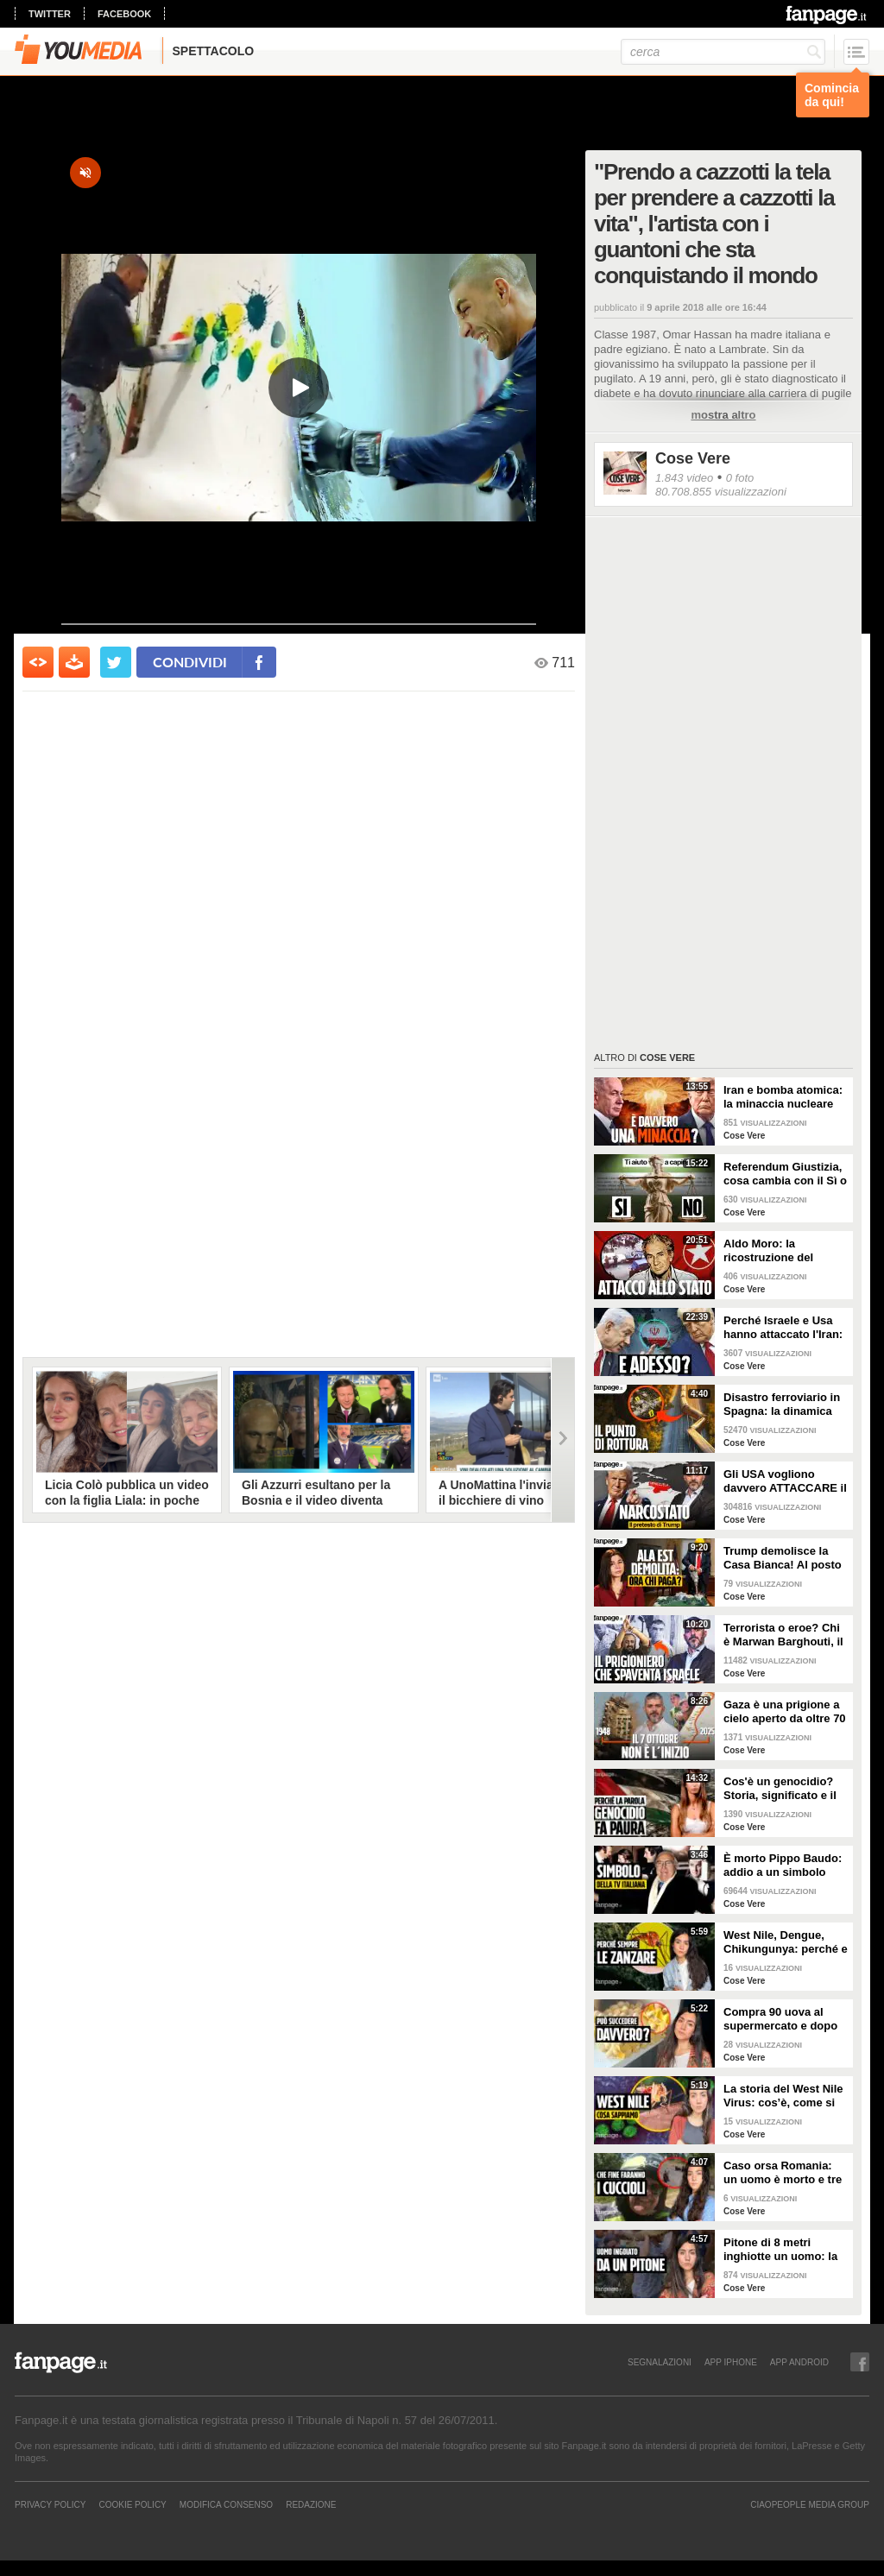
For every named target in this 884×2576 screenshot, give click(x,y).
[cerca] (723, 52)
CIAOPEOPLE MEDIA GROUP (809, 2504)
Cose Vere (692, 458)
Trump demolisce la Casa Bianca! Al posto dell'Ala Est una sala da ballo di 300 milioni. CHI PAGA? (785, 1558)
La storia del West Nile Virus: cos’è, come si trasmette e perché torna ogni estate (783, 2096)
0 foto (740, 477)
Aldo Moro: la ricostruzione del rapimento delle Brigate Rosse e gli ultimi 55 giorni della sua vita (785, 1251)
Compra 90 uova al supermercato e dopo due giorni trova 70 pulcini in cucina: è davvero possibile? (780, 2019)
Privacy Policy (50, 2504)
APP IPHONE (730, 2362)
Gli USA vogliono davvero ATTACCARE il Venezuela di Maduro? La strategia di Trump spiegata (785, 1481)
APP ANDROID (799, 2362)
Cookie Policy (132, 2504)
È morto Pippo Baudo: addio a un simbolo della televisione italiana (782, 1865)
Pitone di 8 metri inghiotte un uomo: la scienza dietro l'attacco (785, 2249)
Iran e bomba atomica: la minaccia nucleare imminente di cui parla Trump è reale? (783, 1097)
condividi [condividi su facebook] (190, 661)
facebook (124, 14)
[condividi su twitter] (115, 662)
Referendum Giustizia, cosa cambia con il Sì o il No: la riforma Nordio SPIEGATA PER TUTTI (785, 1174)
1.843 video (684, 477)
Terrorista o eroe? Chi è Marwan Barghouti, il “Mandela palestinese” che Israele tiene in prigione (783, 1635)
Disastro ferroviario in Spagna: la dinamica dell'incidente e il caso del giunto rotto (782, 1404)
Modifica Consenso (226, 2504)
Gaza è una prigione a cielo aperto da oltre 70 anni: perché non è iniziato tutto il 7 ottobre (784, 1712)
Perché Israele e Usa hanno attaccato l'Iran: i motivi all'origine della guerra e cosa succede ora (785, 1328)
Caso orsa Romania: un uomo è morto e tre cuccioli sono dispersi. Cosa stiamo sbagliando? (783, 2173)
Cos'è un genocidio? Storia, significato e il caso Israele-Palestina (782, 1789)
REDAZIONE (311, 2504)
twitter (49, 14)
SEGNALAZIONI (659, 2362)
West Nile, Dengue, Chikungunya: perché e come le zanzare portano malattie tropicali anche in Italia (785, 1942)
